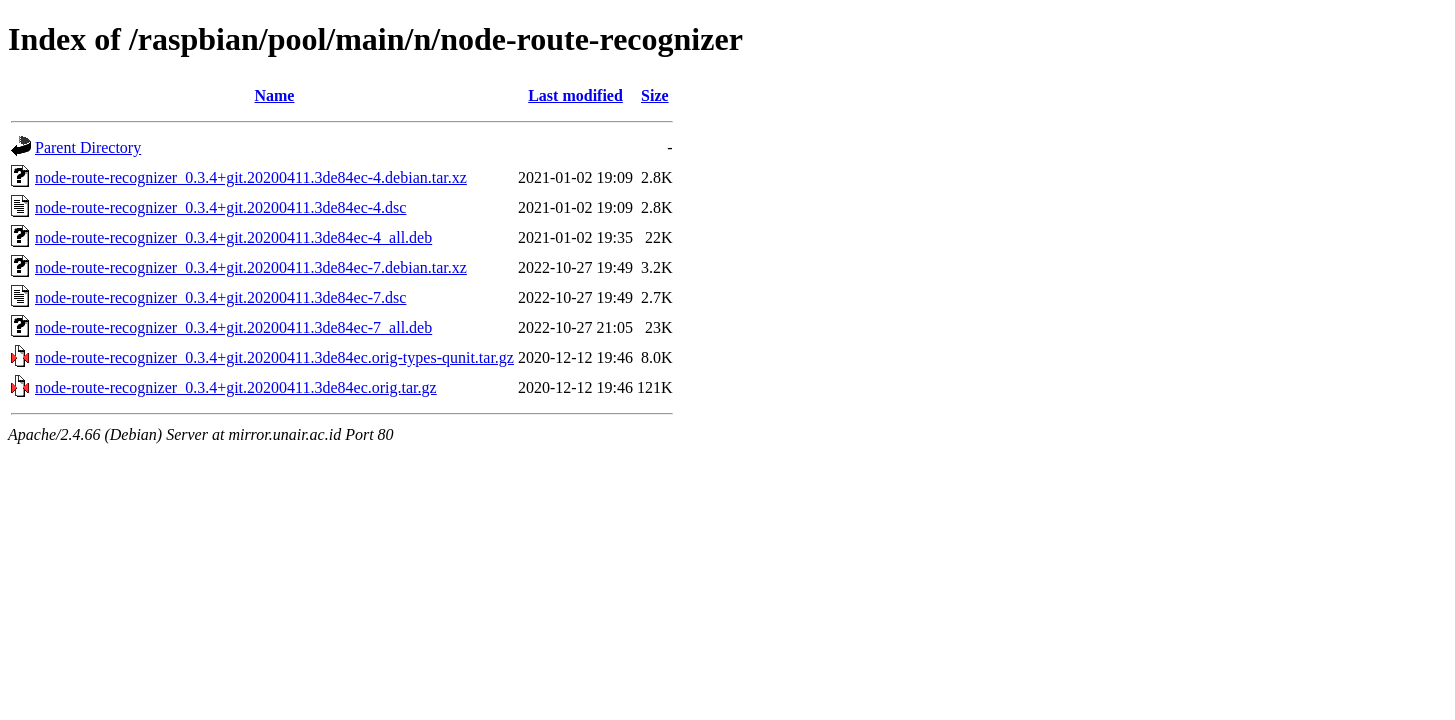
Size (655, 95)
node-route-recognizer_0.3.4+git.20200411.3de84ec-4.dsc (220, 207)
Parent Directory (88, 147)
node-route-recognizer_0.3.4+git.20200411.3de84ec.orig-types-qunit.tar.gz (274, 357)
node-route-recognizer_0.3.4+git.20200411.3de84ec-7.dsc (220, 297)
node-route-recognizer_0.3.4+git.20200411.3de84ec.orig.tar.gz (236, 387)
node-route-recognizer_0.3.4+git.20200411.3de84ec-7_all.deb (233, 327)
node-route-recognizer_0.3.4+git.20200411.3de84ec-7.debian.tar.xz (251, 267)
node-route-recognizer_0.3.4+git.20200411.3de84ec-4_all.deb (233, 237)
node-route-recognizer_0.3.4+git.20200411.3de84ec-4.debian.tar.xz (251, 177)
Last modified (575, 95)
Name (274, 95)
